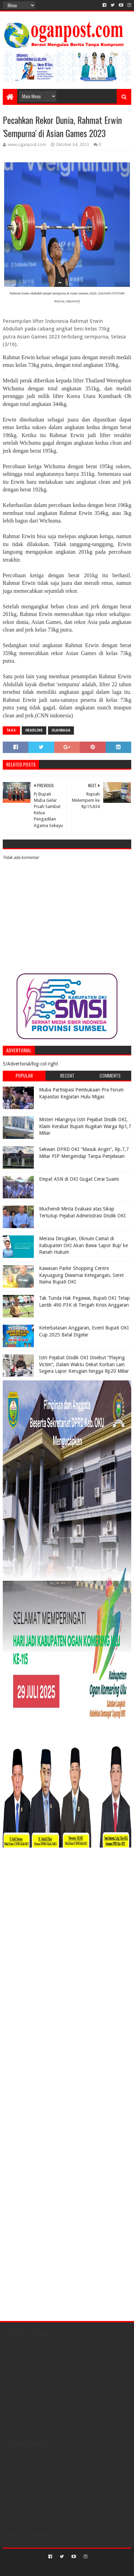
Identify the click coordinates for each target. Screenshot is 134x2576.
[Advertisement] (46, 1896)
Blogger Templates (97, 2567)
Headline (34, 730)
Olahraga (60, 730)
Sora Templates (57, 2567)
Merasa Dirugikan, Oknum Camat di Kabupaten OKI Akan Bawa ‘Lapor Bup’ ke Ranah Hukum (83, 1245)
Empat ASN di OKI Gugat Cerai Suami (79, 1179)
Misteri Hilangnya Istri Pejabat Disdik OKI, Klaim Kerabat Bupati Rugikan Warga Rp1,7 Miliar (85, 1126)
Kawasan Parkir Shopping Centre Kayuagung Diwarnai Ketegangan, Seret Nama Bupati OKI (81, 1275)
